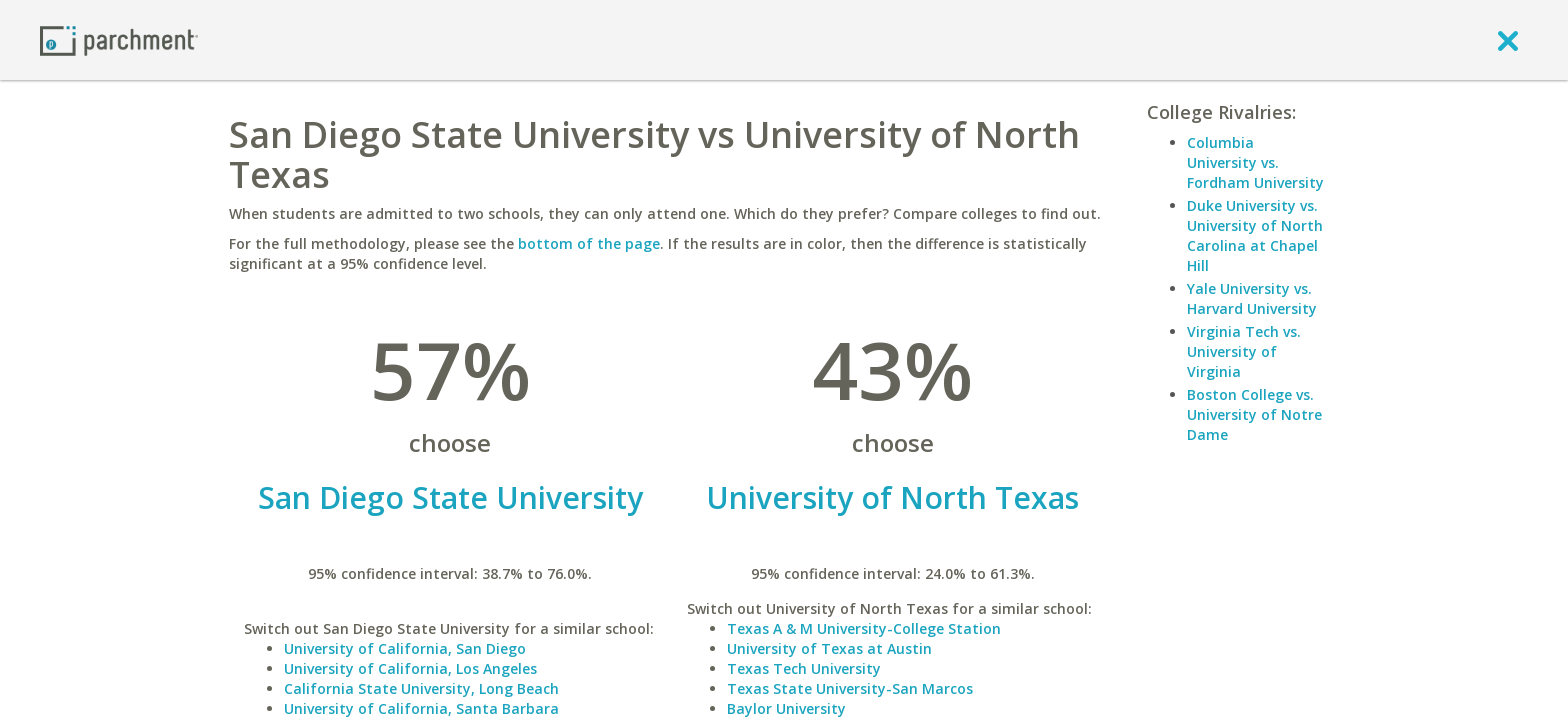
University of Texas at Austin (829, 648)
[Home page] (119, 39)
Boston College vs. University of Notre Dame (1254, 414)
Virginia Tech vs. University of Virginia (1244, 351)
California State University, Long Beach (421, 688)
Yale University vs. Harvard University (1252, 298)
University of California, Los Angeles (410, 668)
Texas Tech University (804, 668)
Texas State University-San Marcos (850, 688)
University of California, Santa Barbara (421, 708)
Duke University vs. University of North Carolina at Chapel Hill (1255, 235)
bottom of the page (589, 243)
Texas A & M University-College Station (864, 628)
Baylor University (786, 708)
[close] (1508, 40)
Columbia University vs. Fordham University (1255, 162)
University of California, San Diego (405, 648)
